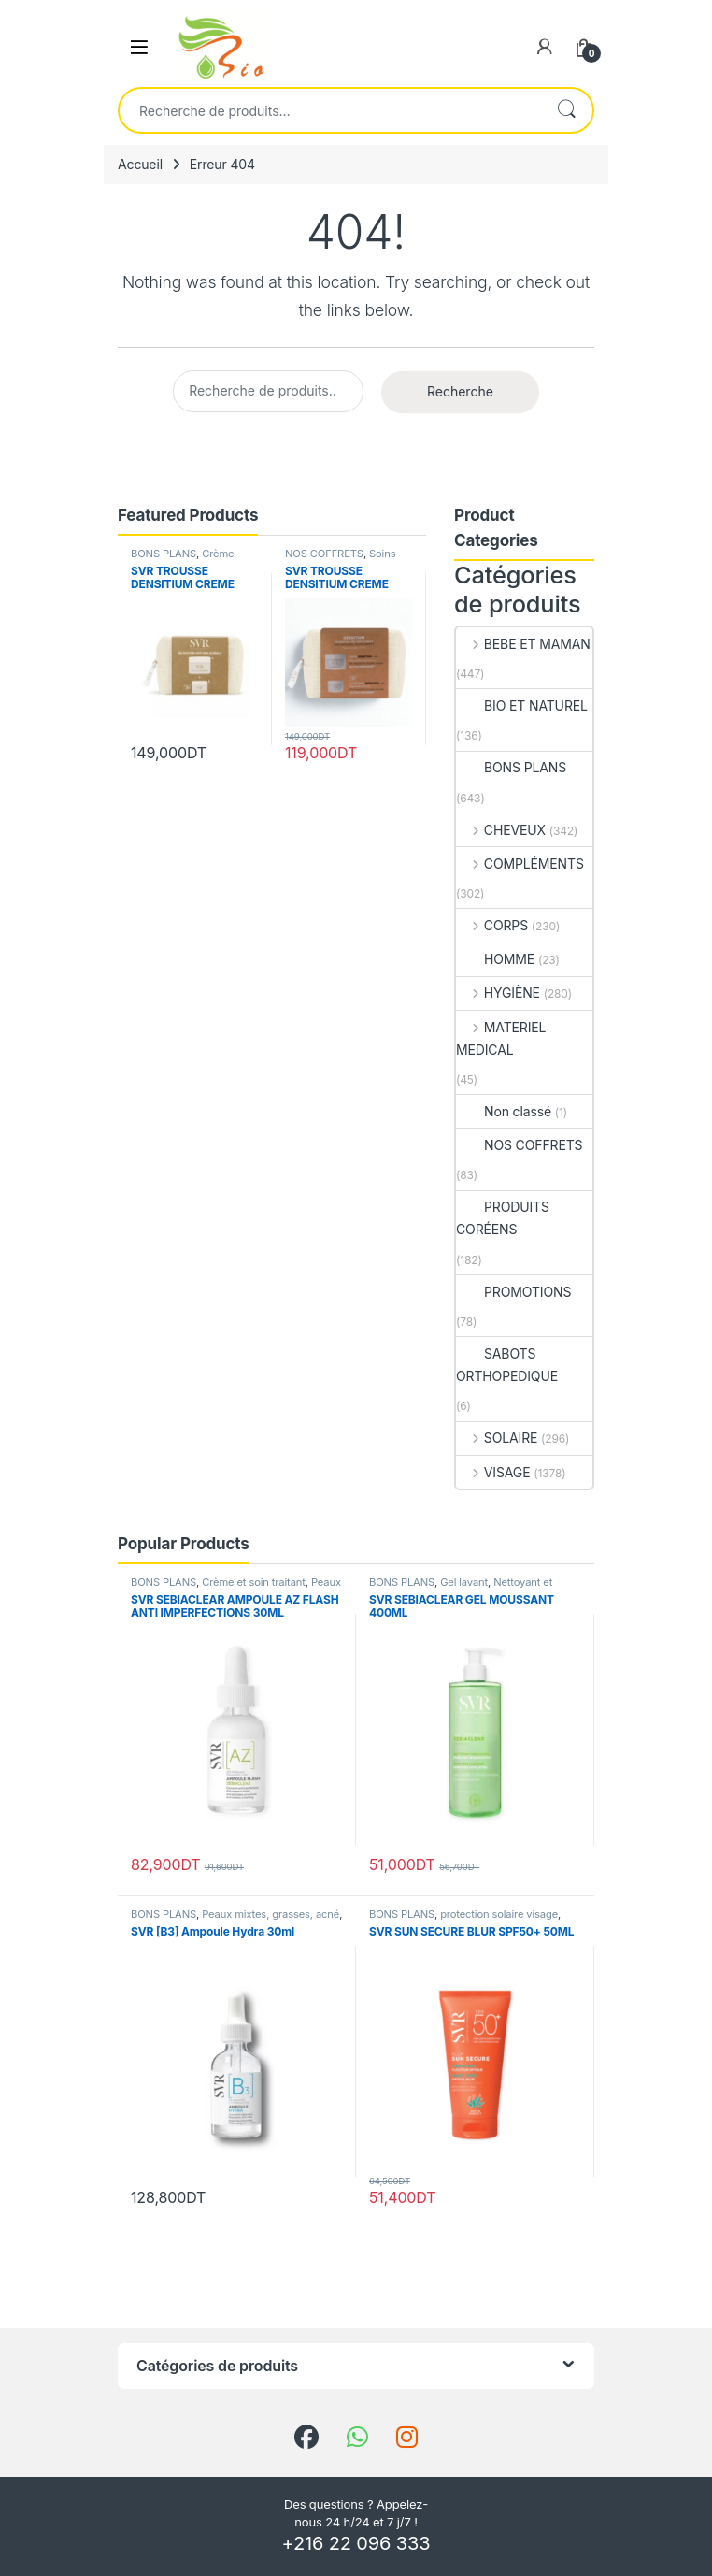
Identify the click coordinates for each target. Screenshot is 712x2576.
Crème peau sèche (182, 559)
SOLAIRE (496, 1438)
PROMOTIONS (513, 1292)
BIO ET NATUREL (522, 705)
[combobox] (330, 110)
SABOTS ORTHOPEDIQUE (507, 1365)
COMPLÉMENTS (520, 863)
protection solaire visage (499, 1914)
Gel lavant (464, 1582)
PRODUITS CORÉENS (502, 1218)
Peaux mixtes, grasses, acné (270, 1914)
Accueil (140, 164)
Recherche (566, 110)
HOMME (495, 959)
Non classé (503, 1111)
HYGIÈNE (498, 992)
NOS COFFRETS (324, 553)
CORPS (492, 925)
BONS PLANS (163, 553)
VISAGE (493, 1472)
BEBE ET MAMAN (523, 644)
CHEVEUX (501, 830)
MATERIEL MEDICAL (501, 1038)
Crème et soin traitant (254, 1582)
